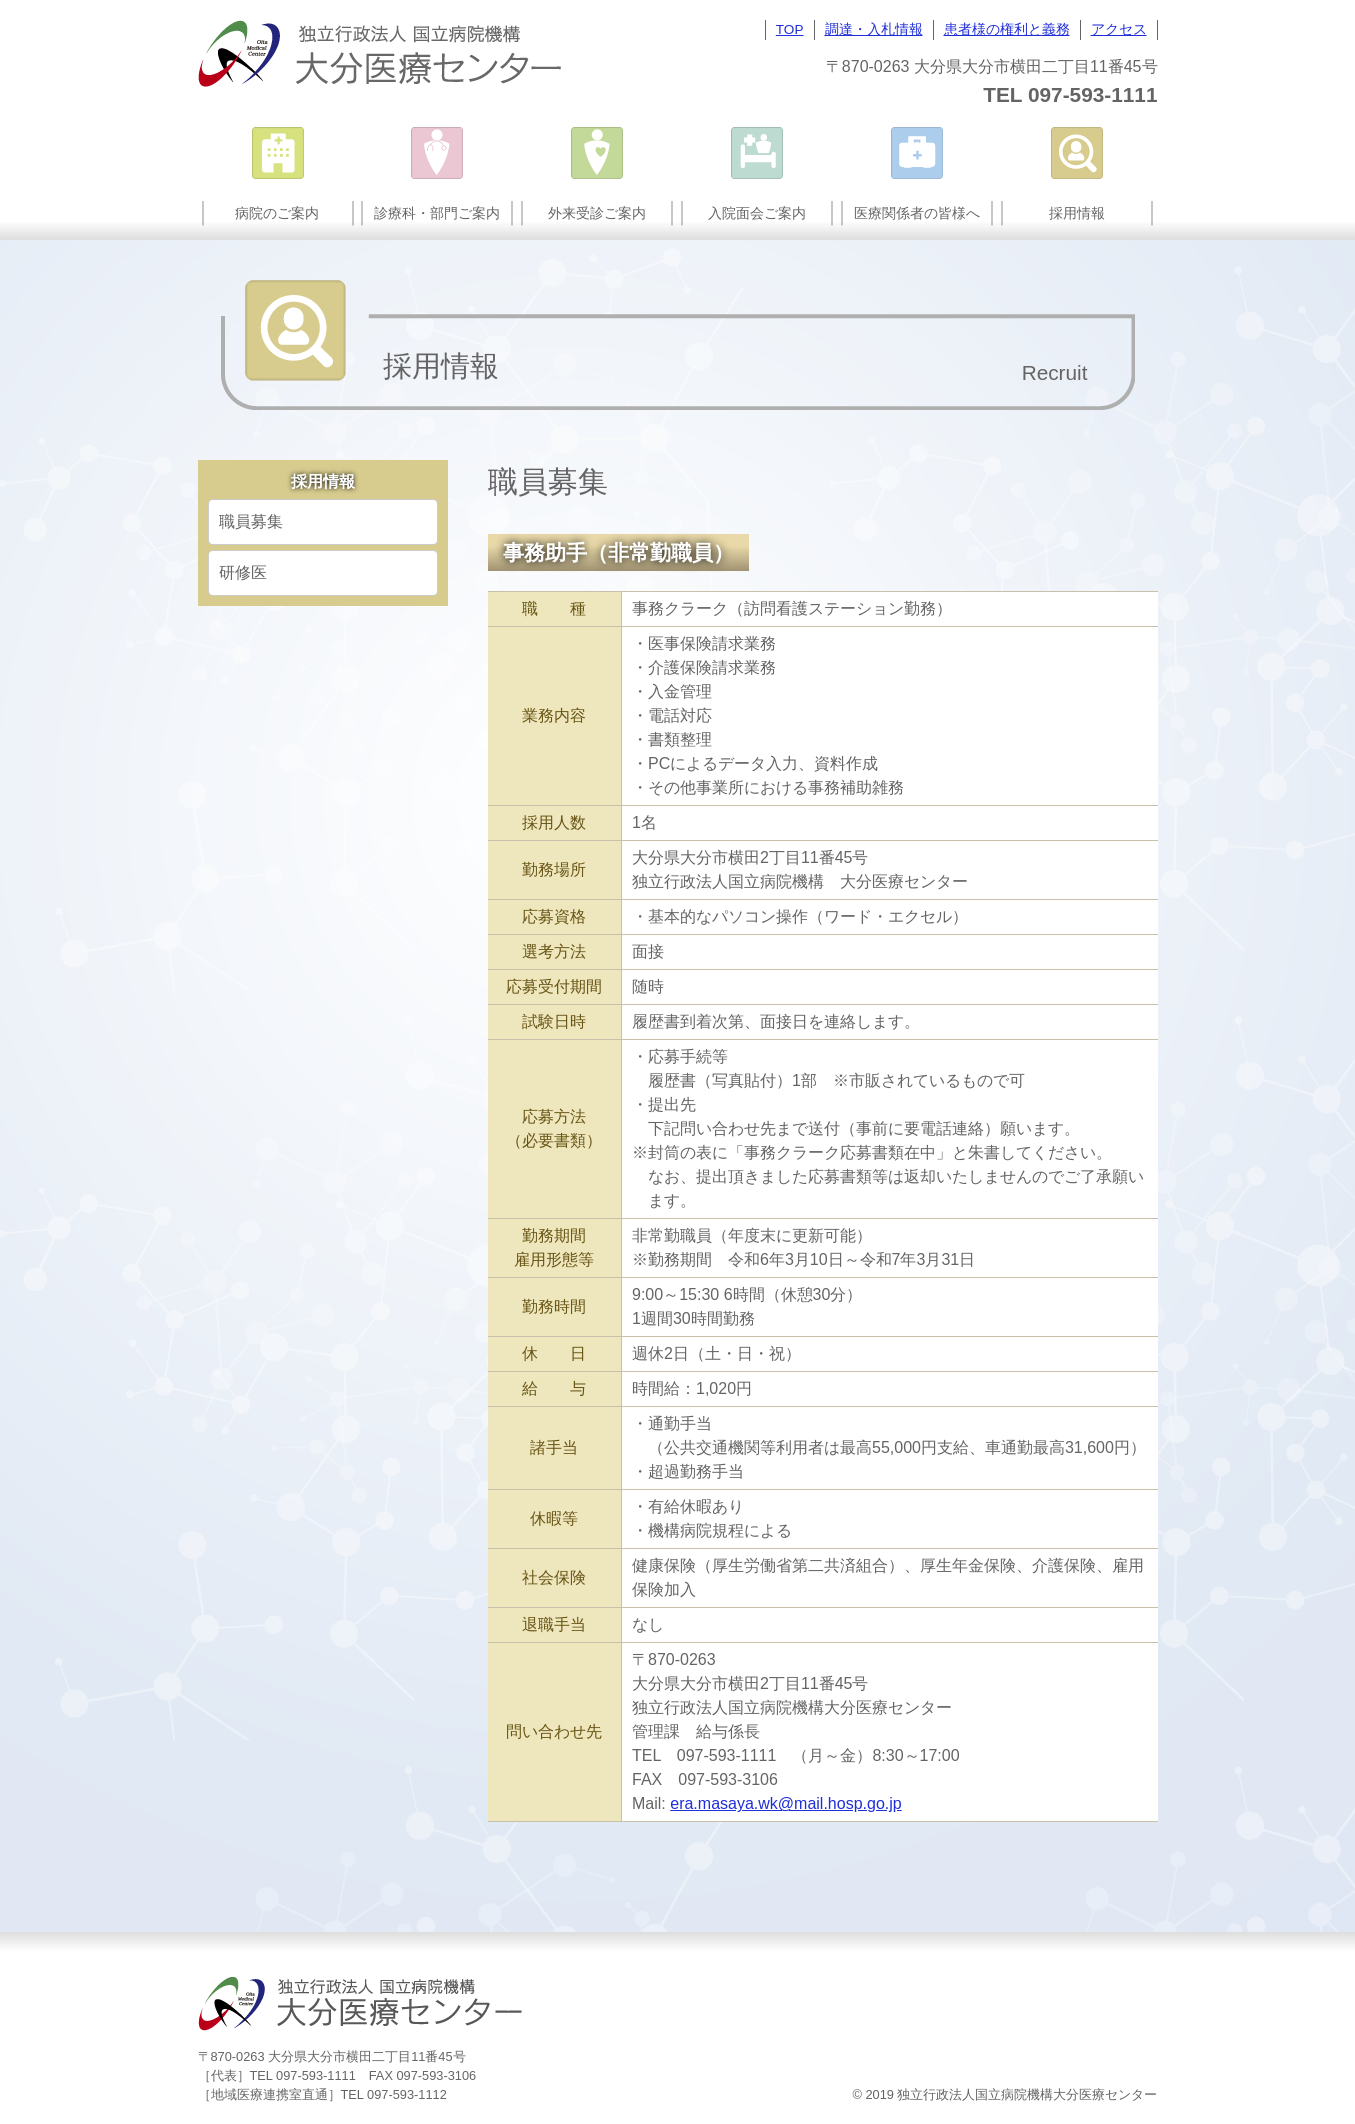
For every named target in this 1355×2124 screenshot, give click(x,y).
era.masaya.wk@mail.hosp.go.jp (785, 1803)
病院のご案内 (277, 213)
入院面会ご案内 (757, 213)
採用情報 (1077, 213)
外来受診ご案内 (597, 213)
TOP (790, 29)
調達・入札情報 (874, 29)
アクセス (1119, 29)
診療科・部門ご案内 (437, 213)
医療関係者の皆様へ (917, 213)
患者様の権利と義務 (1007, 29)
